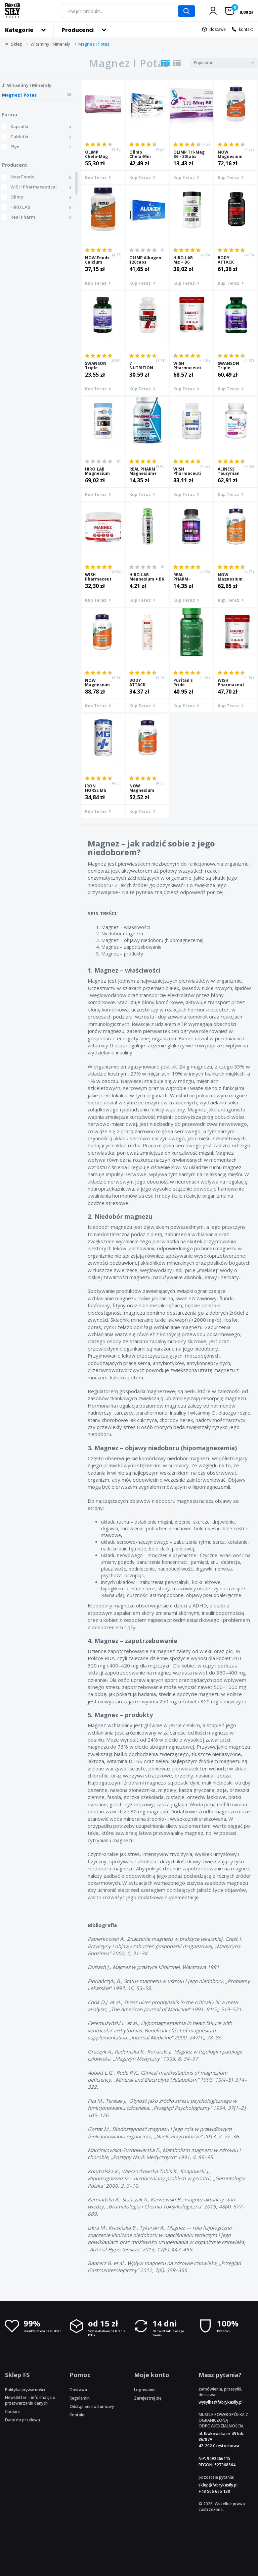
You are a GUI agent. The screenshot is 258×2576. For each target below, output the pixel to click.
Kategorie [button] (19, 30)
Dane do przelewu (22, 2420)
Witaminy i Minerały (50, 44)
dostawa (217, 29)
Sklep (17, 44)
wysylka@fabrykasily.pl (221, 2402)
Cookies (12, 2411)
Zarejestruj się (148, 2398)
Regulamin (80, 2398)
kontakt (246, 29)
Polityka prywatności (25, 2390)
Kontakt (77, 2415)
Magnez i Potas (94, 44)
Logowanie (145, 2390)
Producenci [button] (78, 30)
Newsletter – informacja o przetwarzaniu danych (30, 2400)
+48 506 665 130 (214, 2491)
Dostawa (78, 2390)
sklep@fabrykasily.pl (218, 2485)
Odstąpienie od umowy (92, 2406)
